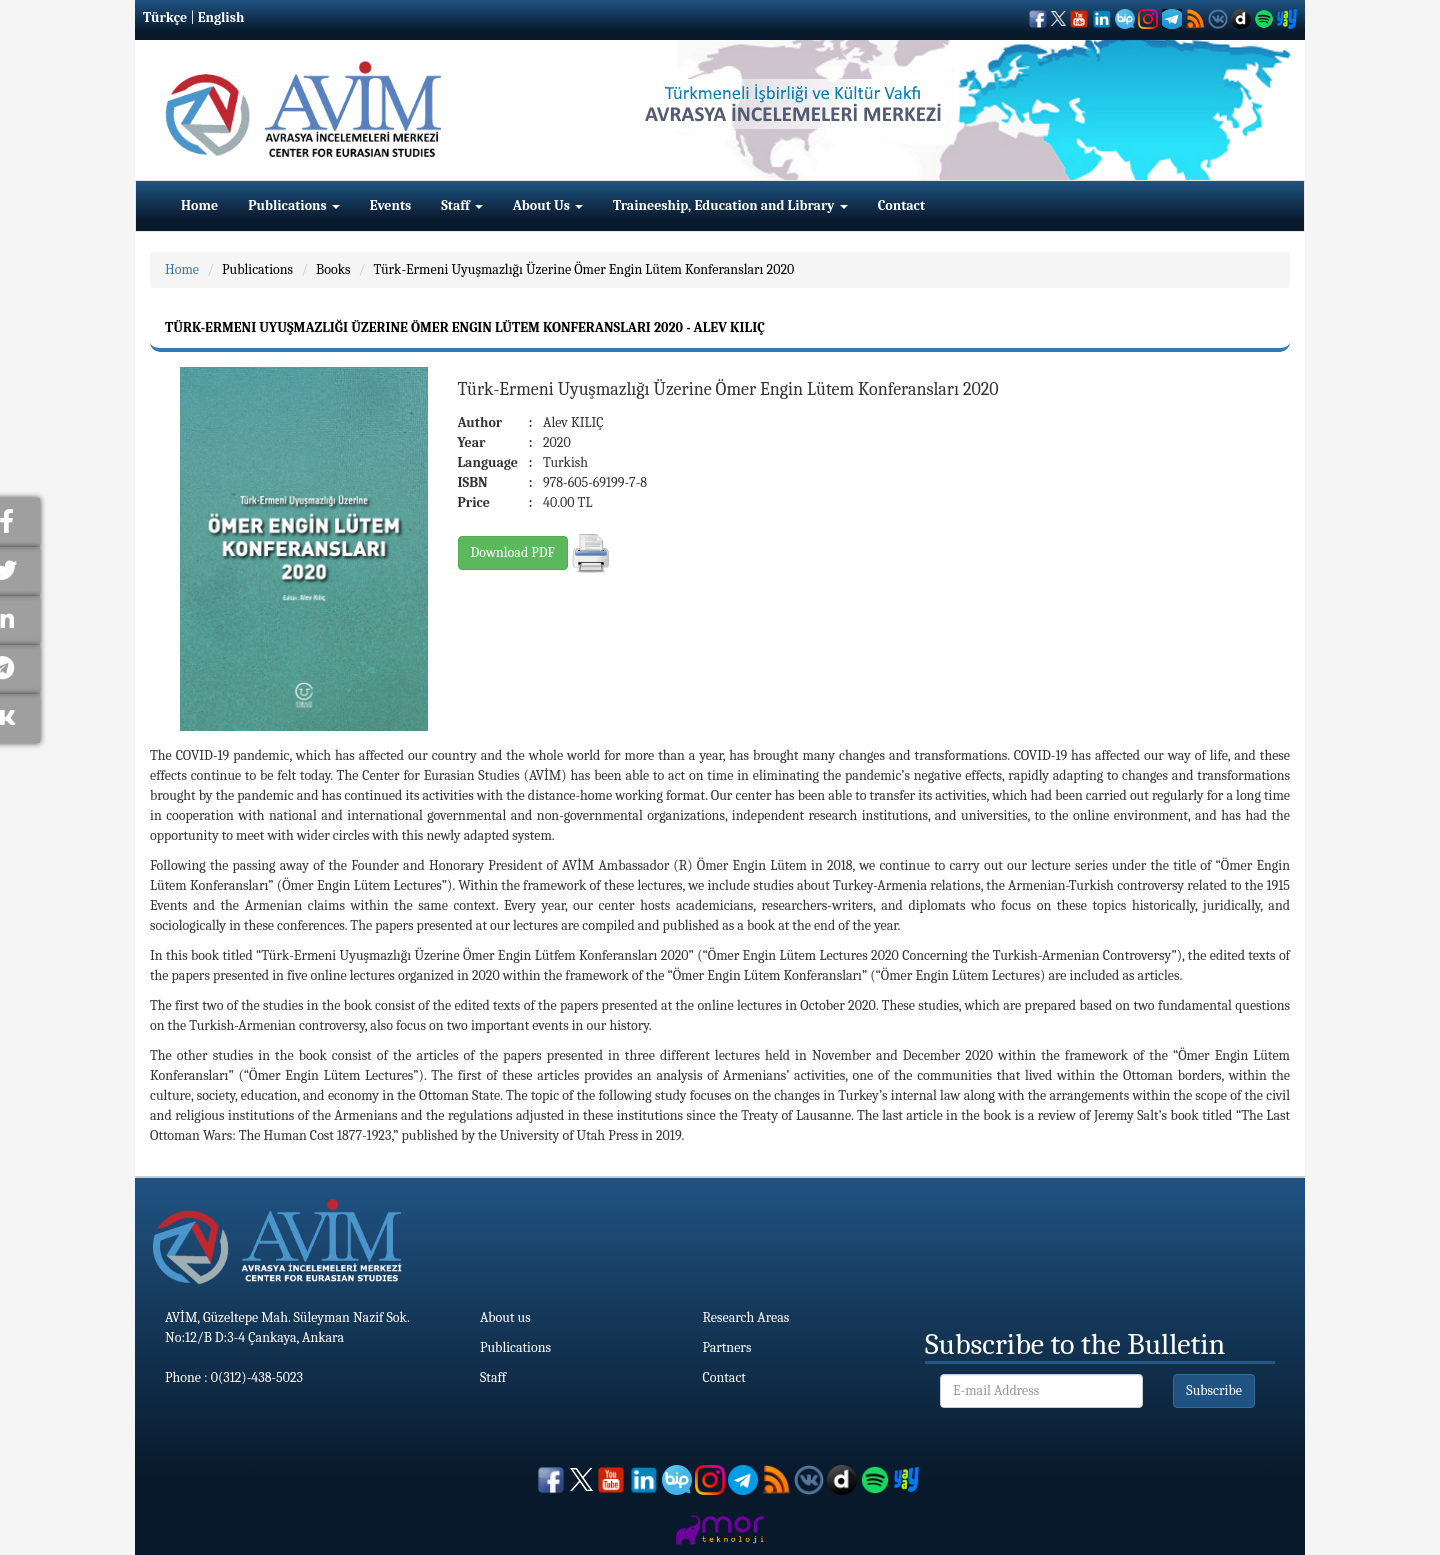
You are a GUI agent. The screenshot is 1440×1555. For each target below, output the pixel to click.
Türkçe (165, 17)
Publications (294, 205)
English (221, 17)
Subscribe (1214, 1390)
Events (390, 205)
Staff (462, 205)
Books (333, 269)
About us (505, 1317)
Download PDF (513, 552)
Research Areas (746, 1317)
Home (199, 205)
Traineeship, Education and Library (730, 205)
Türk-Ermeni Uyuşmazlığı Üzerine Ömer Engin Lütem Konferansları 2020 (583, 269)
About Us (548, 205)
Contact (901, 205)
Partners (727, 1347)
